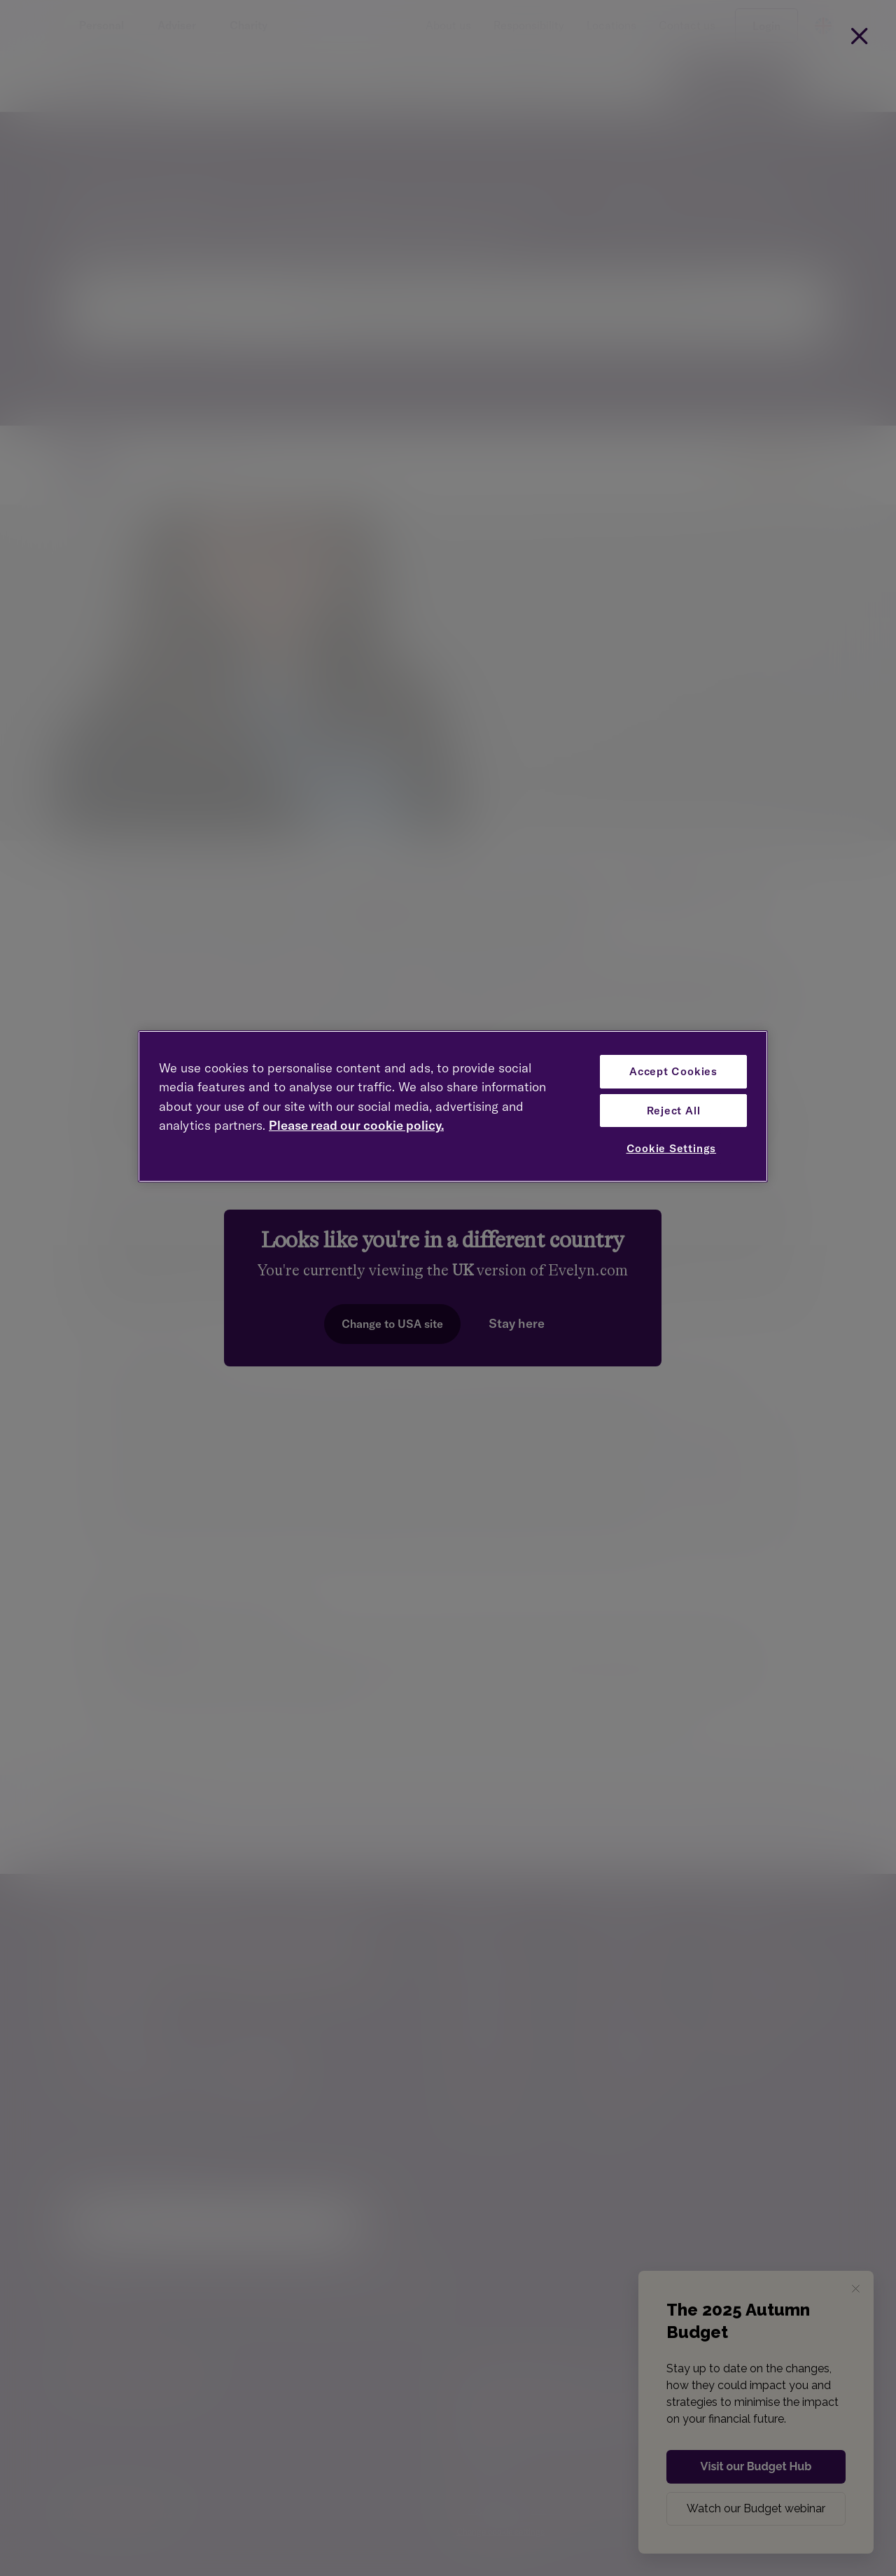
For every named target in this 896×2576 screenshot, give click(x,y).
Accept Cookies (673, 1071)
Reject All (674, 1110)
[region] (453, 1106)
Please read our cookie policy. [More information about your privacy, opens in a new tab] (356, 1125)
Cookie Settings (671, 1148)
